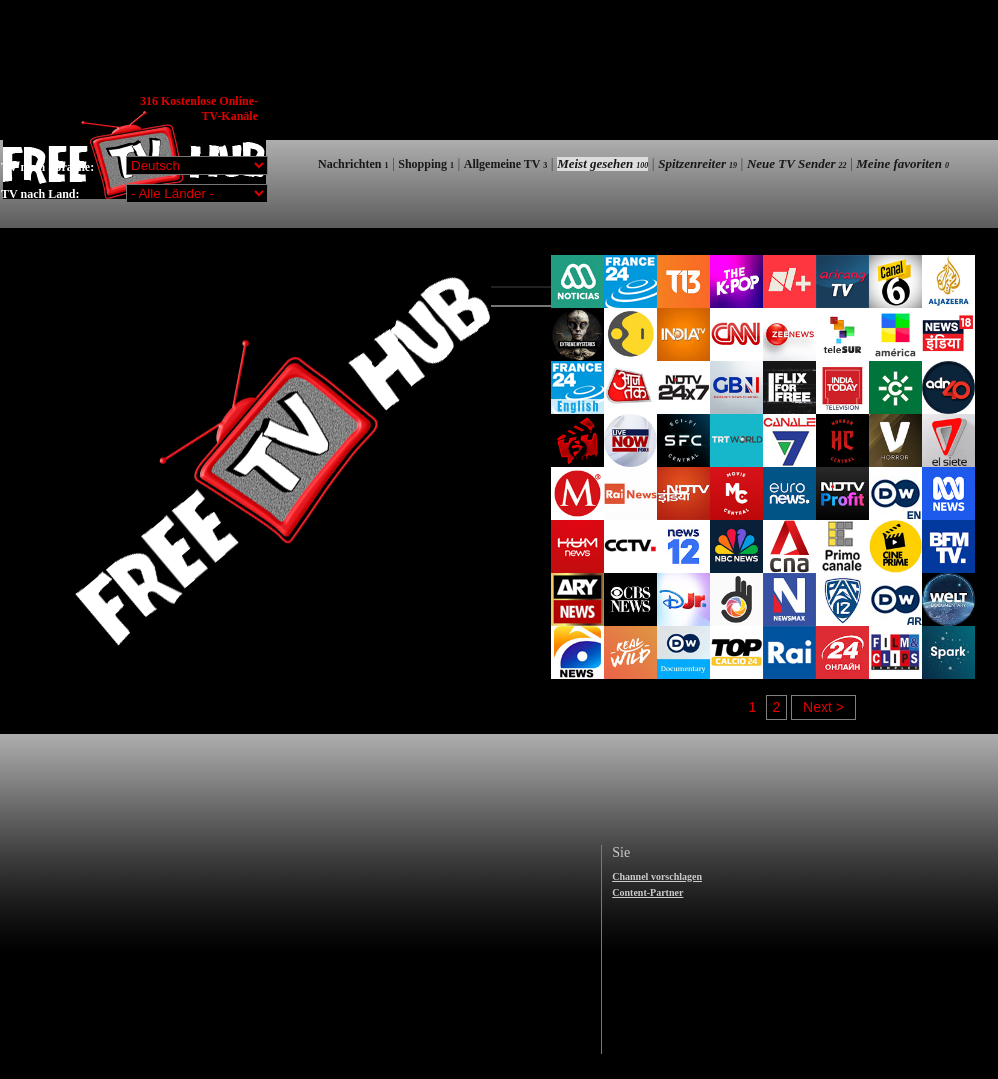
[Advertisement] (633, 142)
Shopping (426, 164)
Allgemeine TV (506, 164)
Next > (823, 707)
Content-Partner (647, 892)
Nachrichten (353, 164)
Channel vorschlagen (657, 876)
